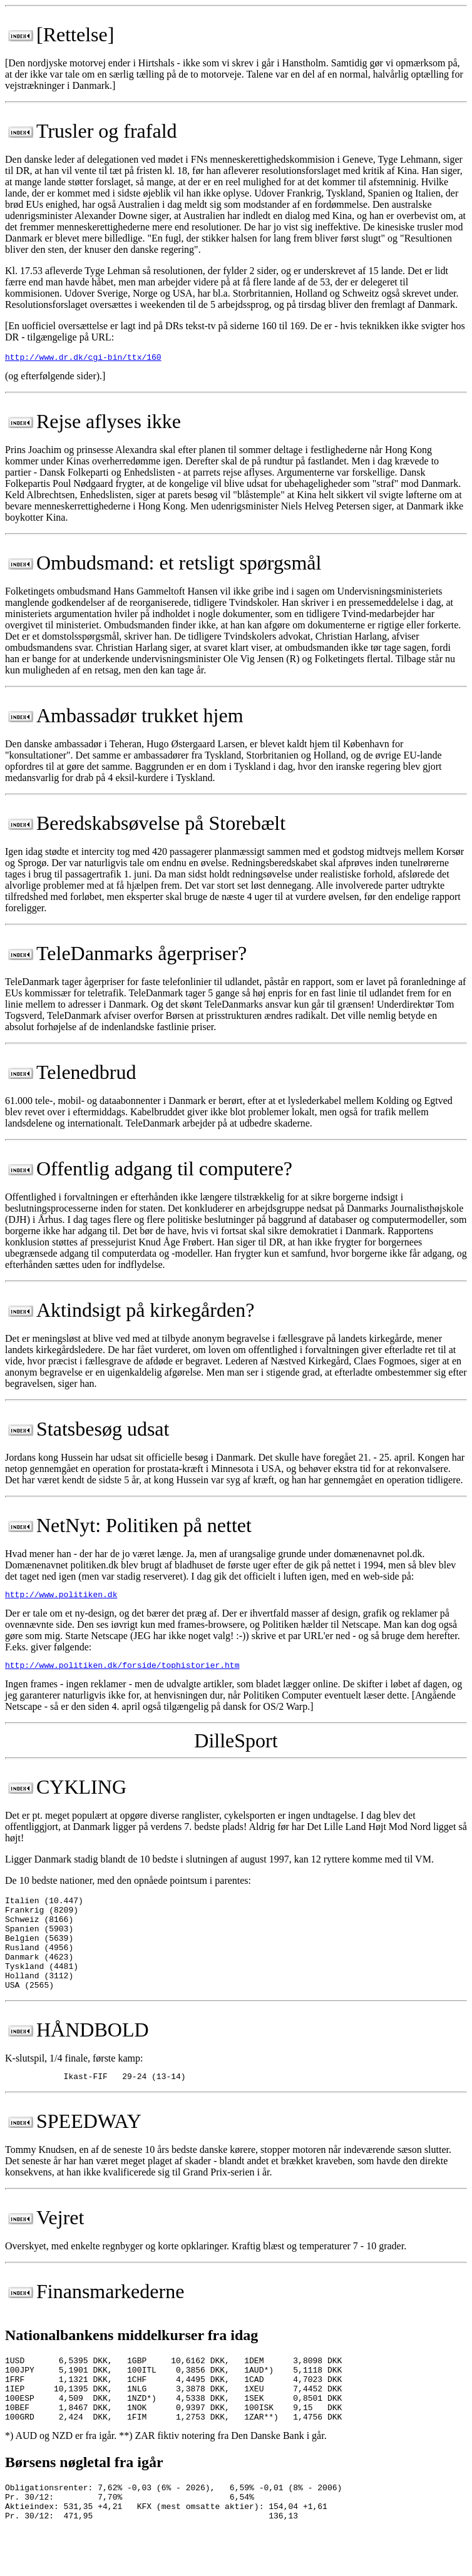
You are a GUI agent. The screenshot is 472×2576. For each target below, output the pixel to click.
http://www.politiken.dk (61, 1597)
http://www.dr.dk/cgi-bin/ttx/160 (83, 358)
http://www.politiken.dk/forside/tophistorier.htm (122, 1670)
